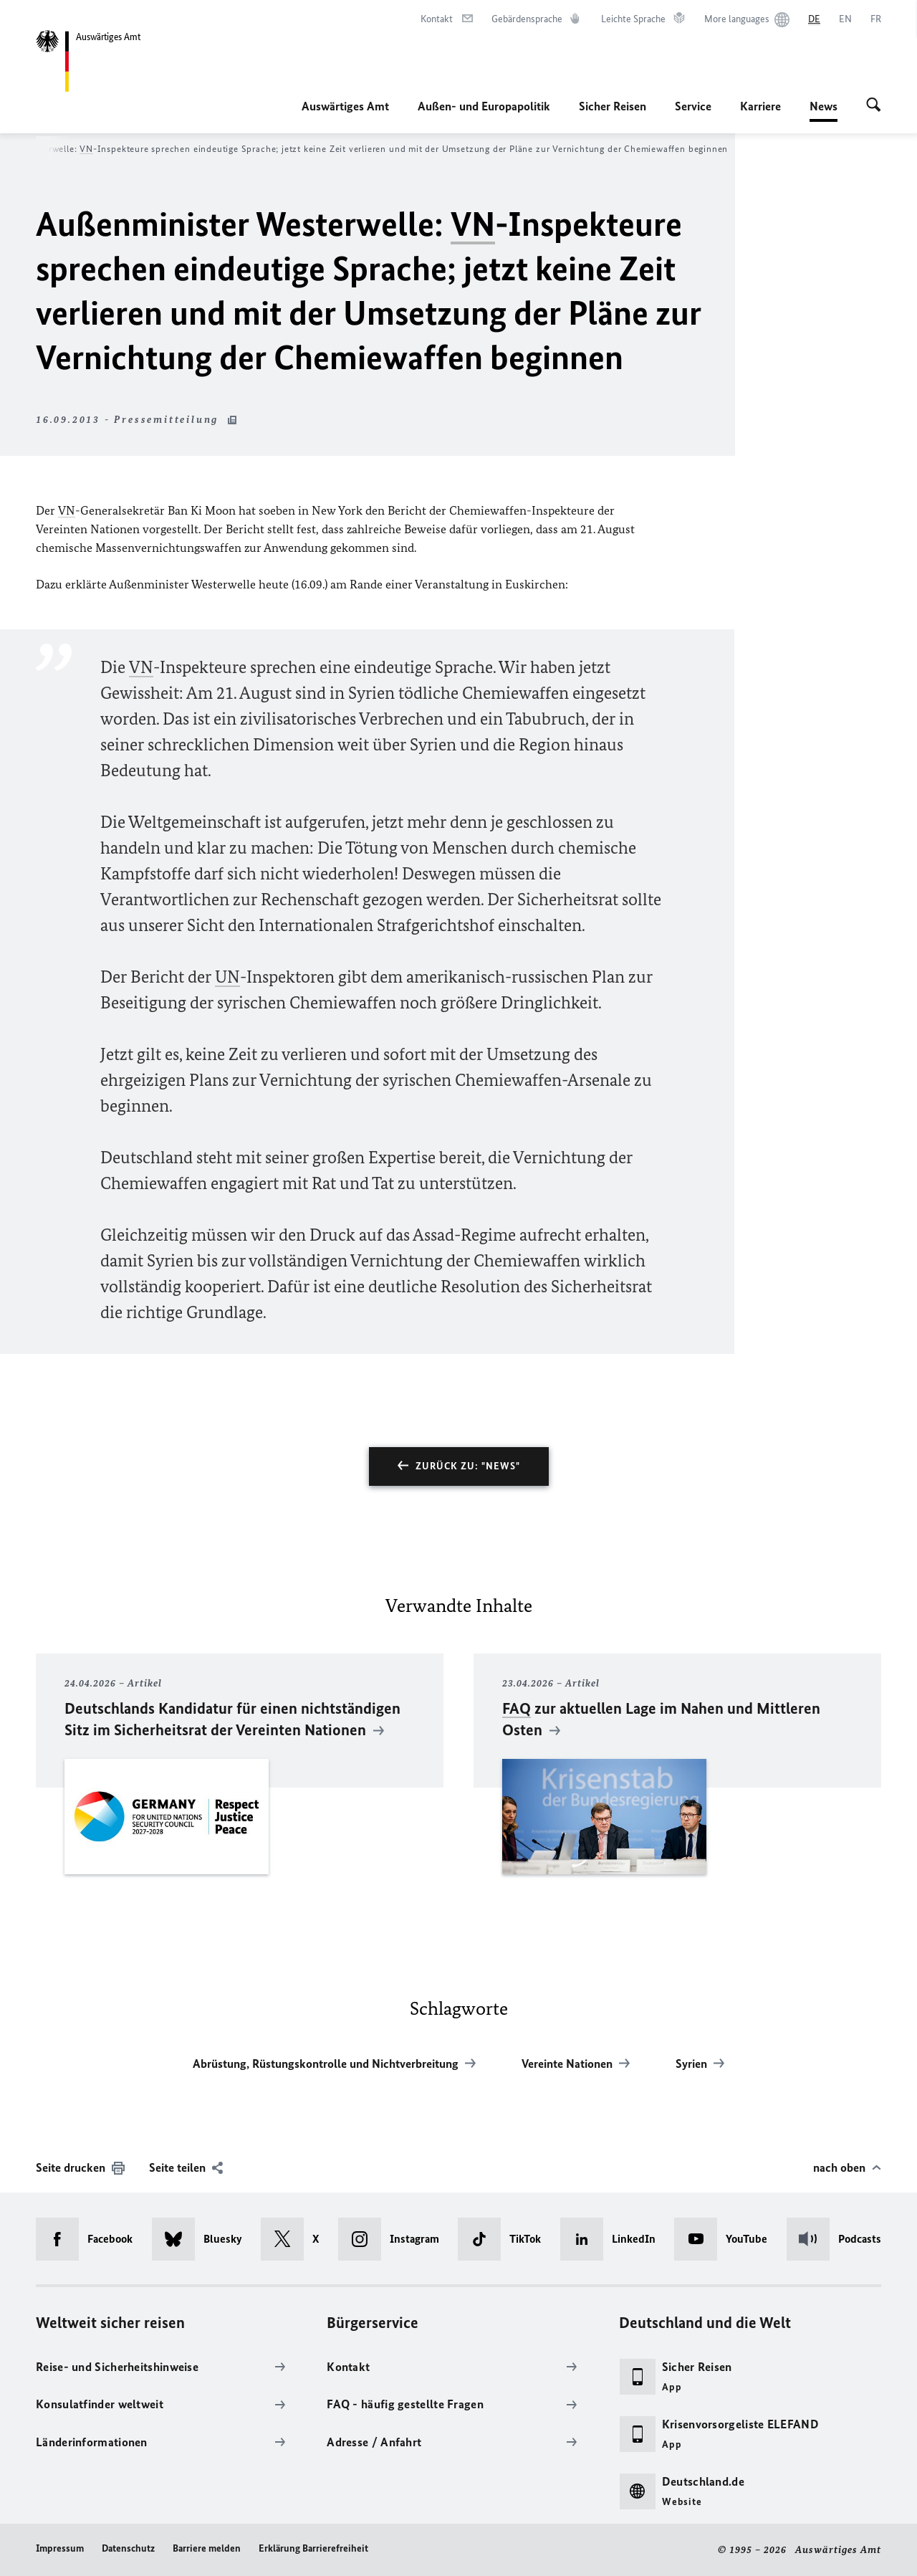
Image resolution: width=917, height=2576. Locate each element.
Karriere (760, 106)
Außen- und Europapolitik (484, 106)
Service (693, 106)
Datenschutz (128, 2548)
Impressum (60, 2548)
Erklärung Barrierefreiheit (313, 2548)
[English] (845, 19)
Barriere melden (207, 2548)
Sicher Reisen (612, 106)
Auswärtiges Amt (345, 106)
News (823, 106)
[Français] (875, 19)
